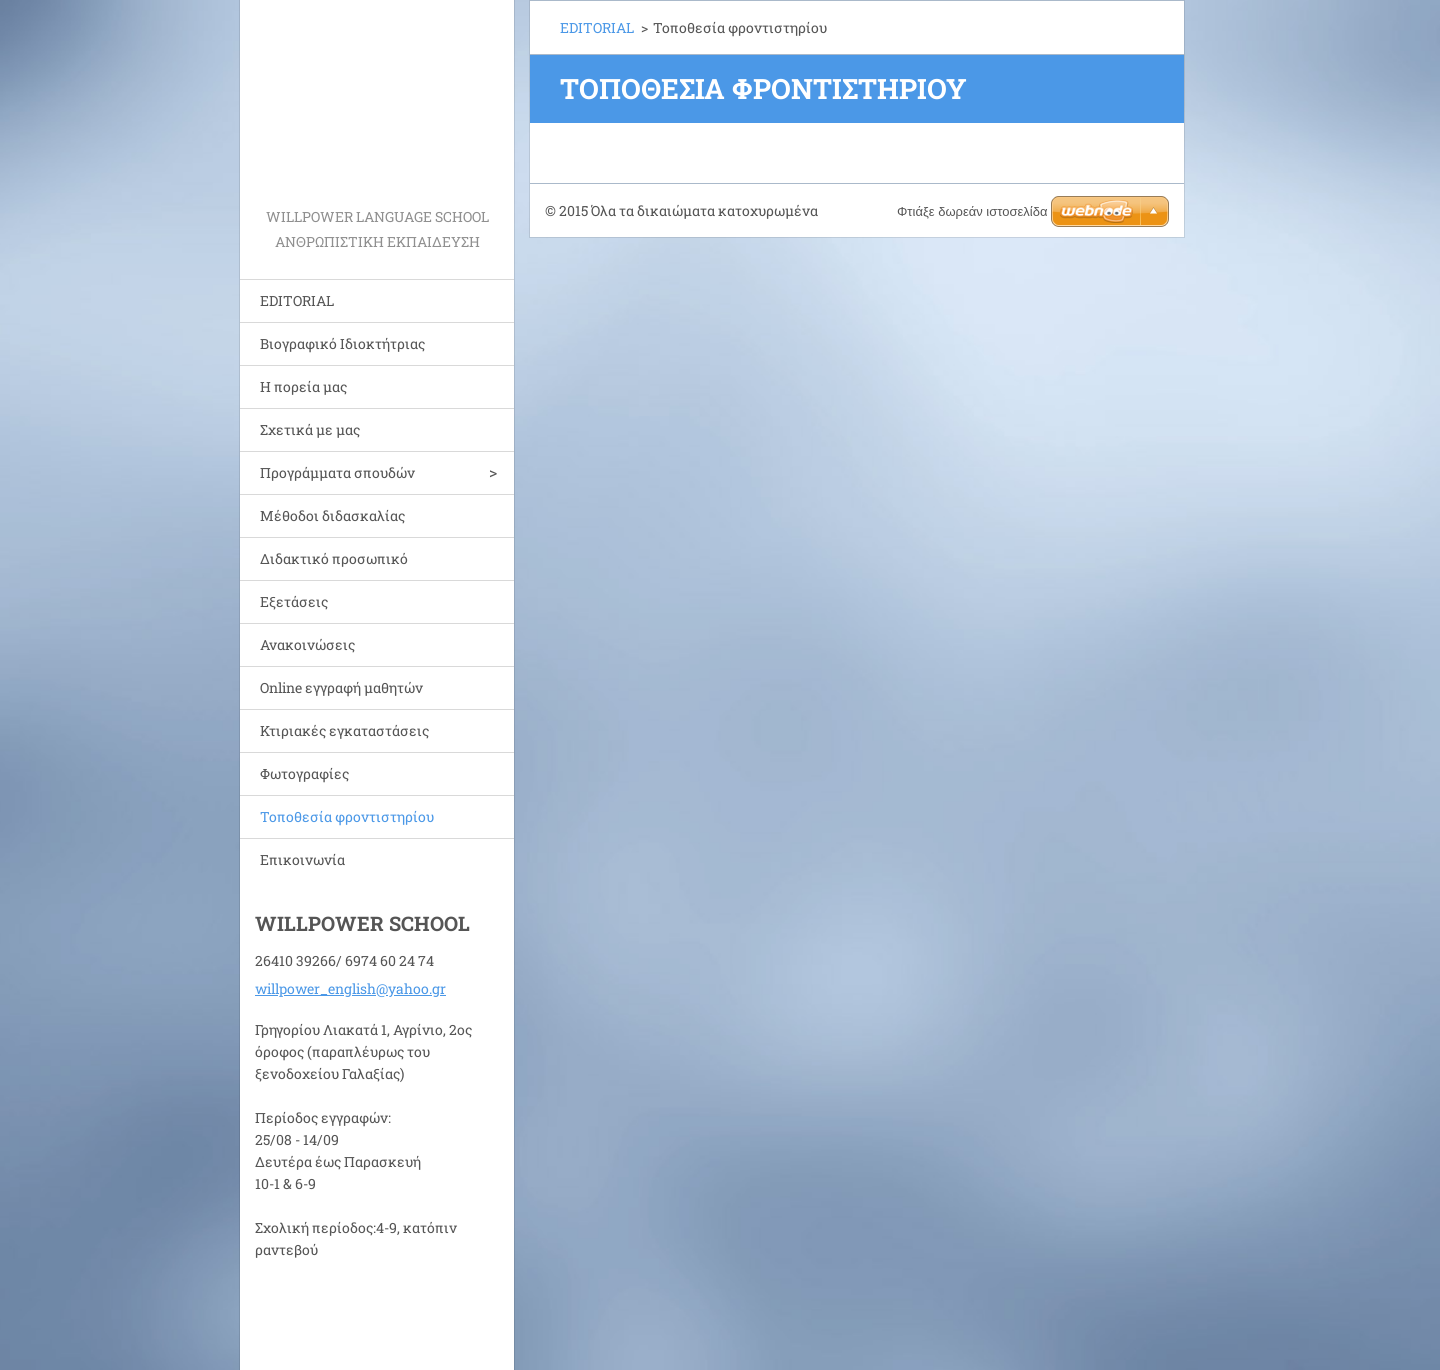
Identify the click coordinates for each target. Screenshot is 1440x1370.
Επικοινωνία (302, 859)
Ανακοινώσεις (307, 644)
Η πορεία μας (303, 386)
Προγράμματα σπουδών (337, 472)
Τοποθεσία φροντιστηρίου (347, 816)
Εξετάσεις (294, 601)
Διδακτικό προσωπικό (334, 558)
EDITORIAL (297, 300)
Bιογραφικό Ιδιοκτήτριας (342, 343)
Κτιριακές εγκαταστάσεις (344, 730)
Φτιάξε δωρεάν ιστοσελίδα (972, 211)
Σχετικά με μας (310, 429)
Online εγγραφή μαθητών (341, 687)
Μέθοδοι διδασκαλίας (332, 515)
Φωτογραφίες (304, 773)
